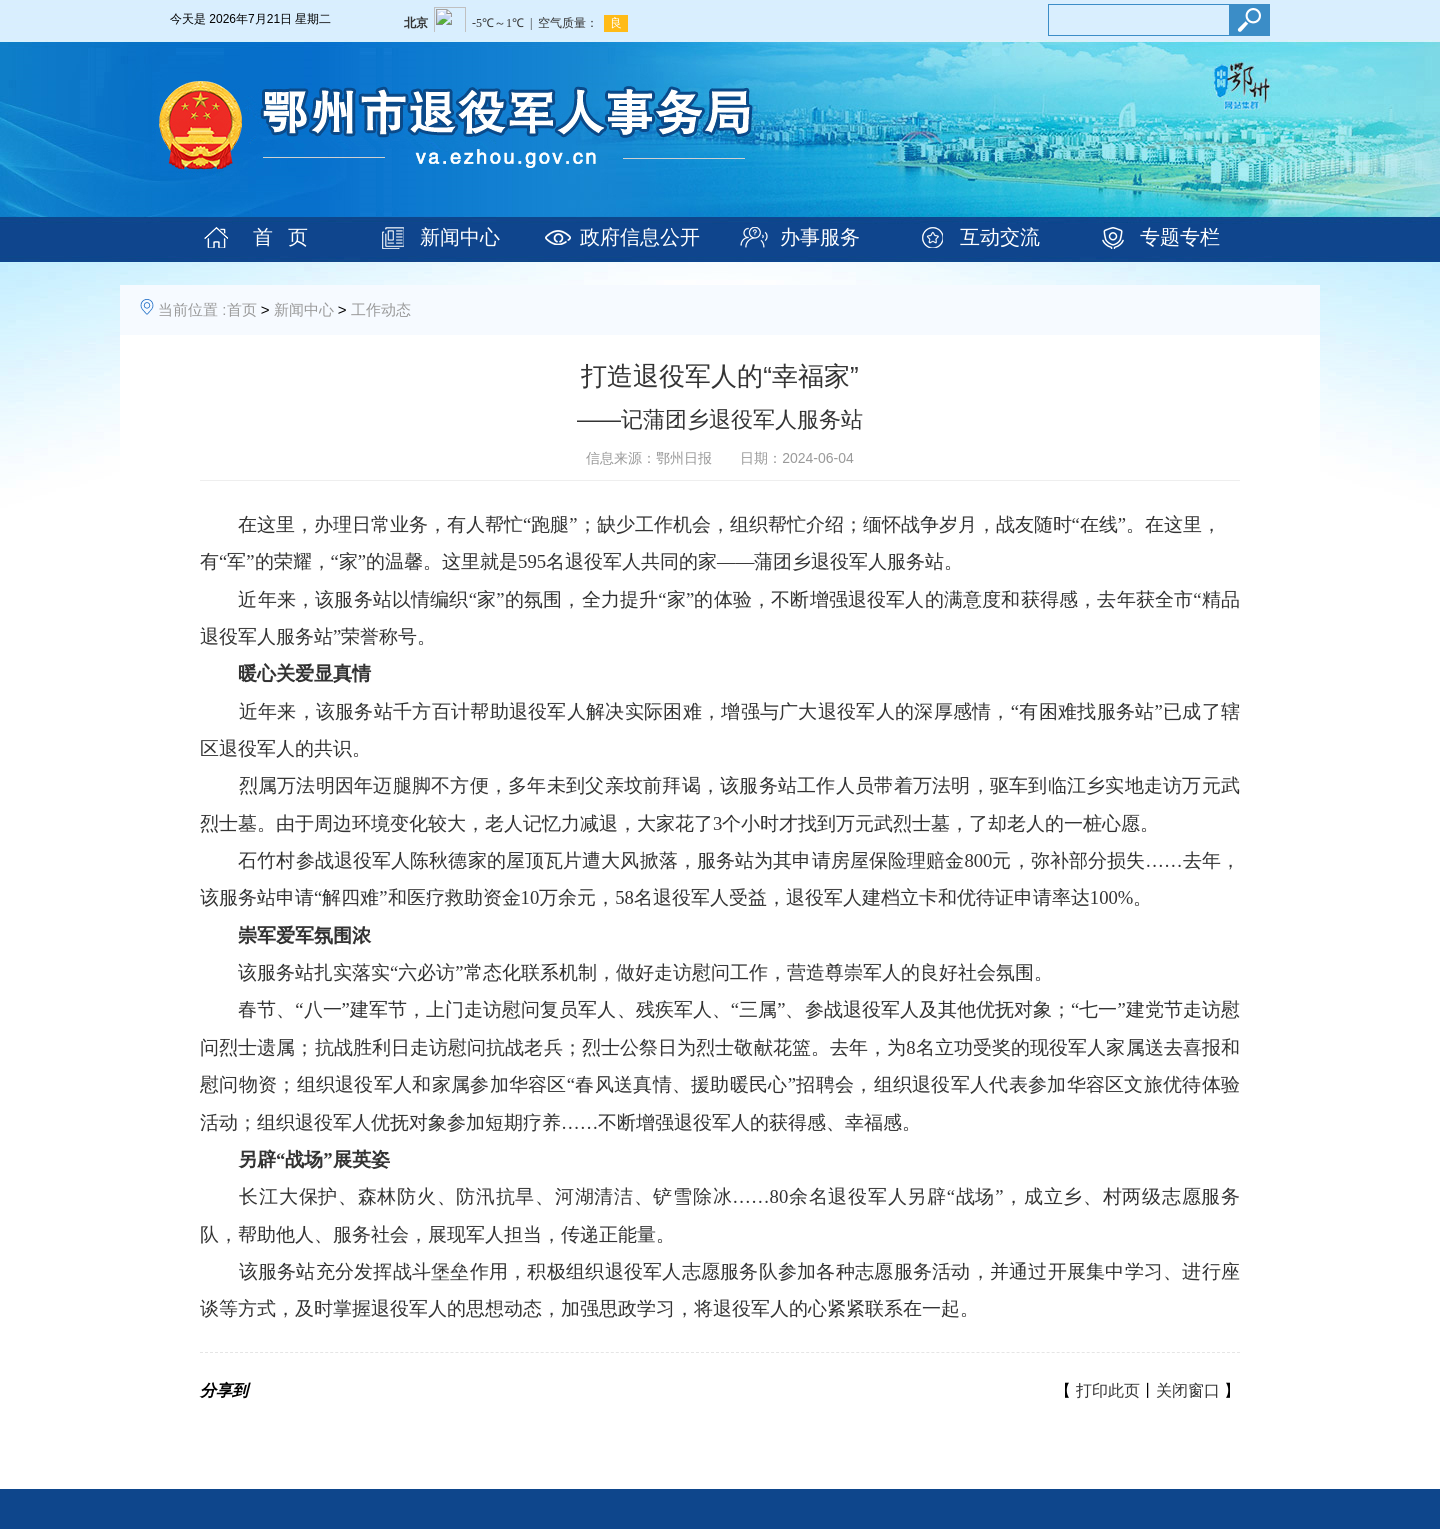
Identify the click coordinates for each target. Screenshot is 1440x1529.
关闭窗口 (1188, 1390)
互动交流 (1000, 237)
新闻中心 (460, 237)
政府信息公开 (640, 237)
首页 (242, 309)
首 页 (280, 237)
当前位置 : (192, 309)
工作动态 (381, 309)
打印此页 (1108, 1390)
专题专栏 (1180, 237)
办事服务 (820, 237)
